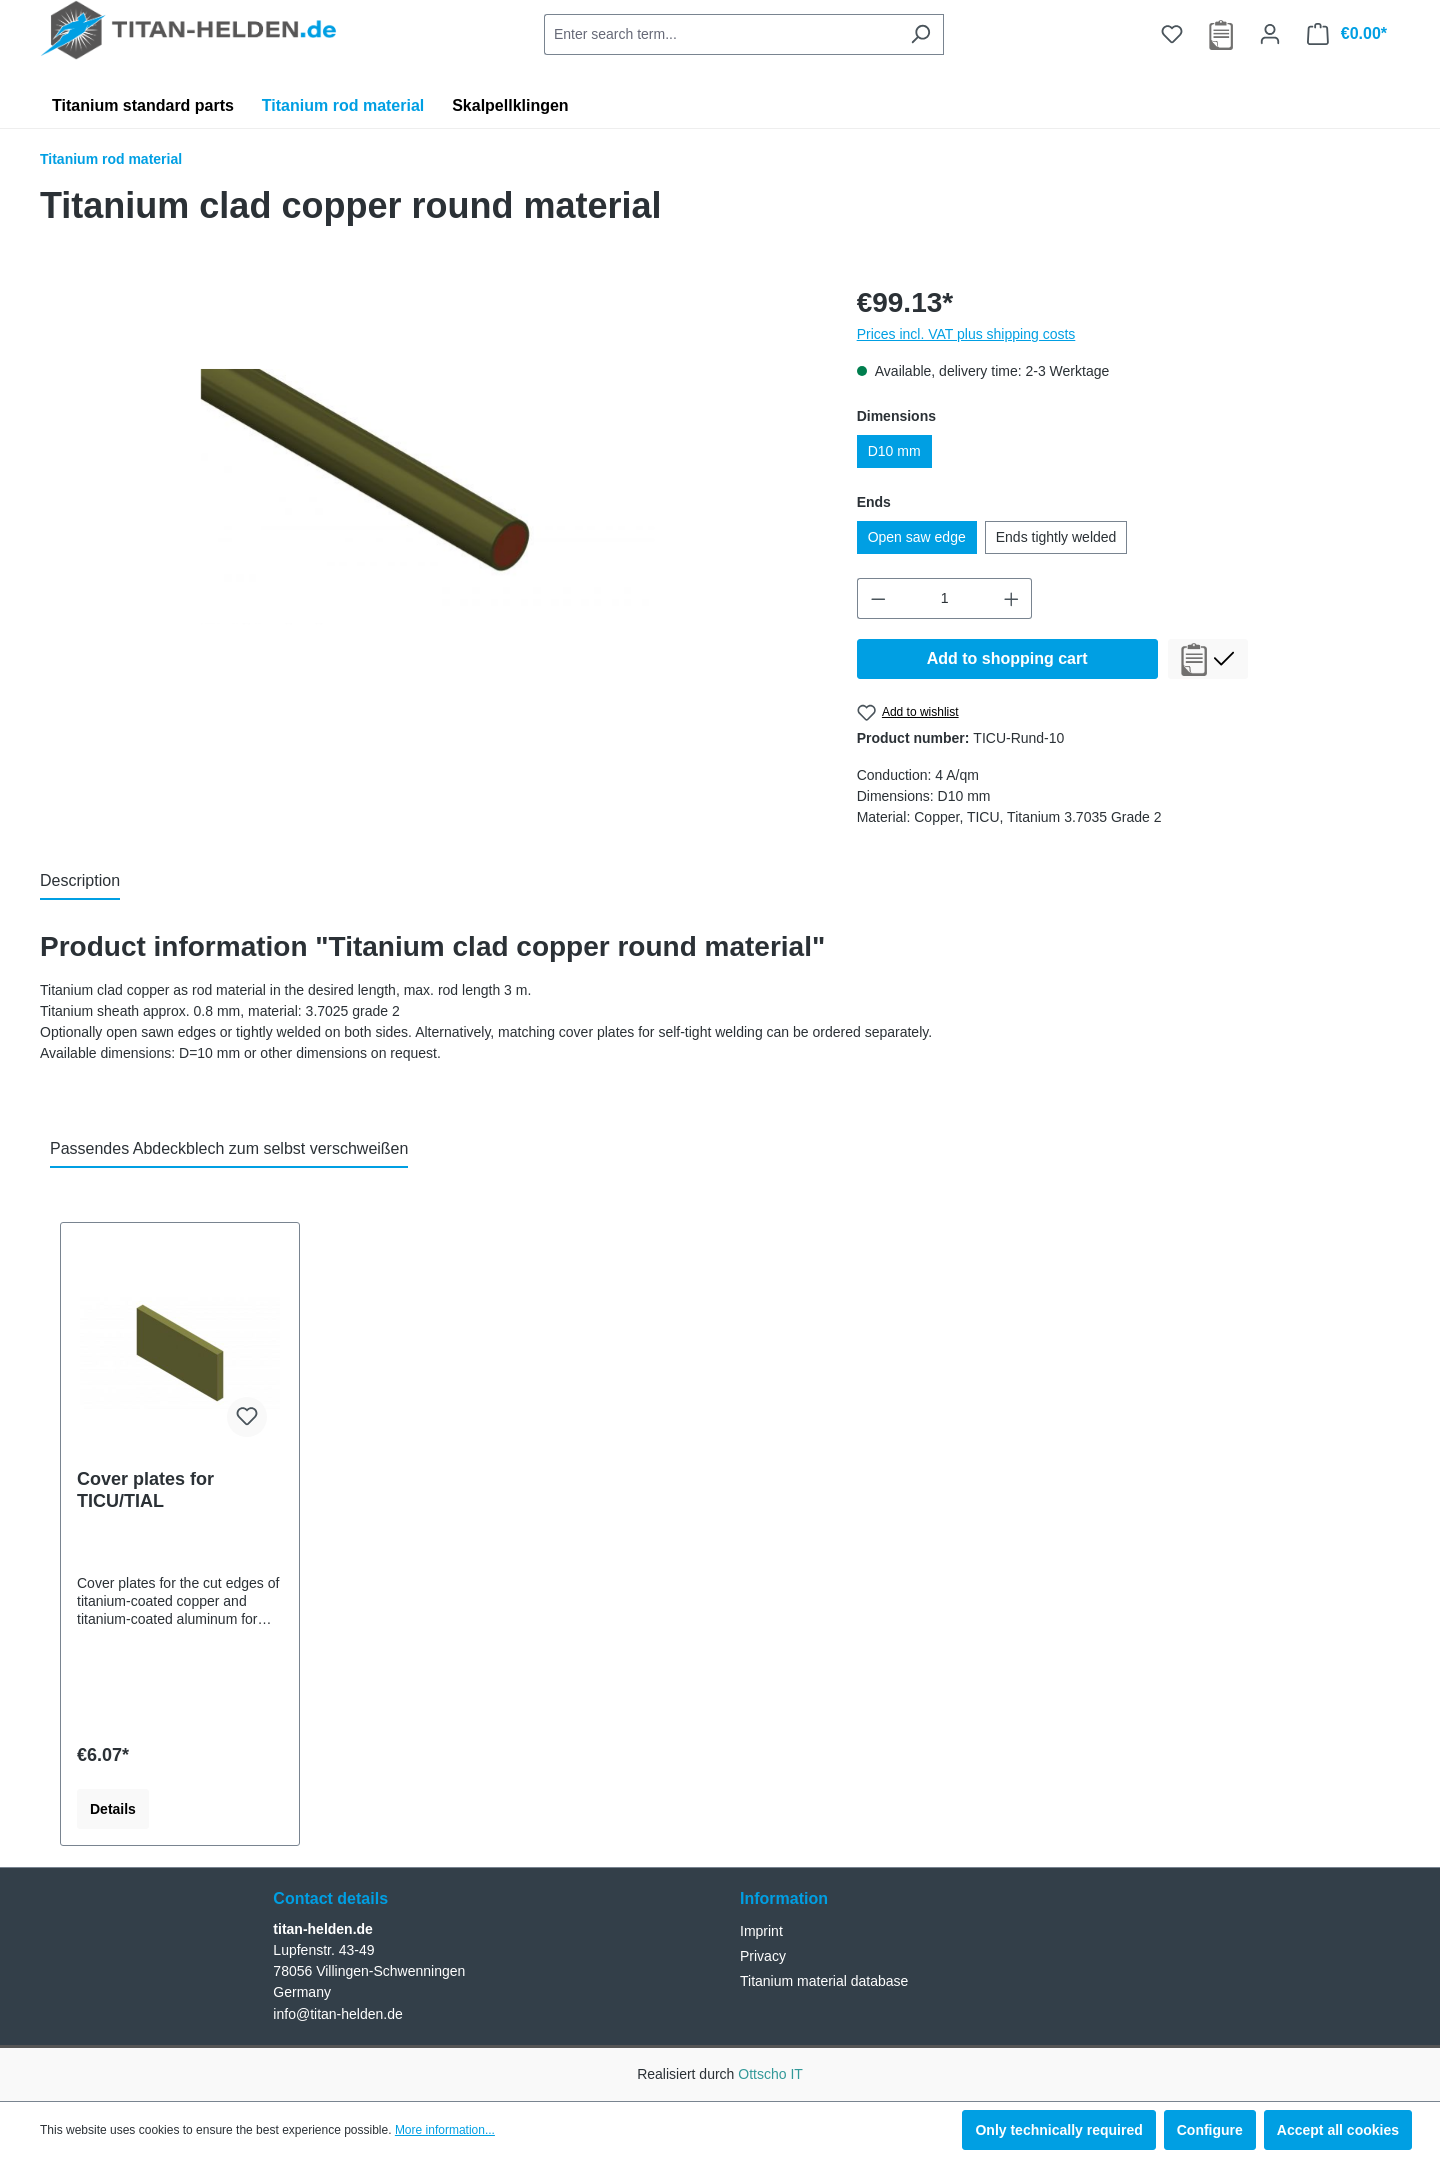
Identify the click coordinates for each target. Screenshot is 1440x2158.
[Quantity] (944, 598)
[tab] (80, 882)
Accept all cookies (1338, 2130)
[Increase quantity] (1012, 598)
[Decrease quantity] (878, 598)
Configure (1210, 2130)
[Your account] (1270, 34)
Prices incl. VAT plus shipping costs (966, 334)
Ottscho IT (770, 2074)
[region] (428, 497)
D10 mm (894, 451)
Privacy (763, 1956)
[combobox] (721, 34)
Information (784, 1898)
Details (113, 1809)
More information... (445, 2130)
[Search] (920, 34)
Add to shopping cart (1007, 658)
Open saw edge (917, 537)
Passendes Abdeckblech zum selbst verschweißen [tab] (229, 1148)
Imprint (761, 1931)
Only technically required (1058, 2130)
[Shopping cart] (1347, 34)
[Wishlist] (1172, 34)
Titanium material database (824, 1981)
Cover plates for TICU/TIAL (145, 1490)
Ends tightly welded (1056, 537)
